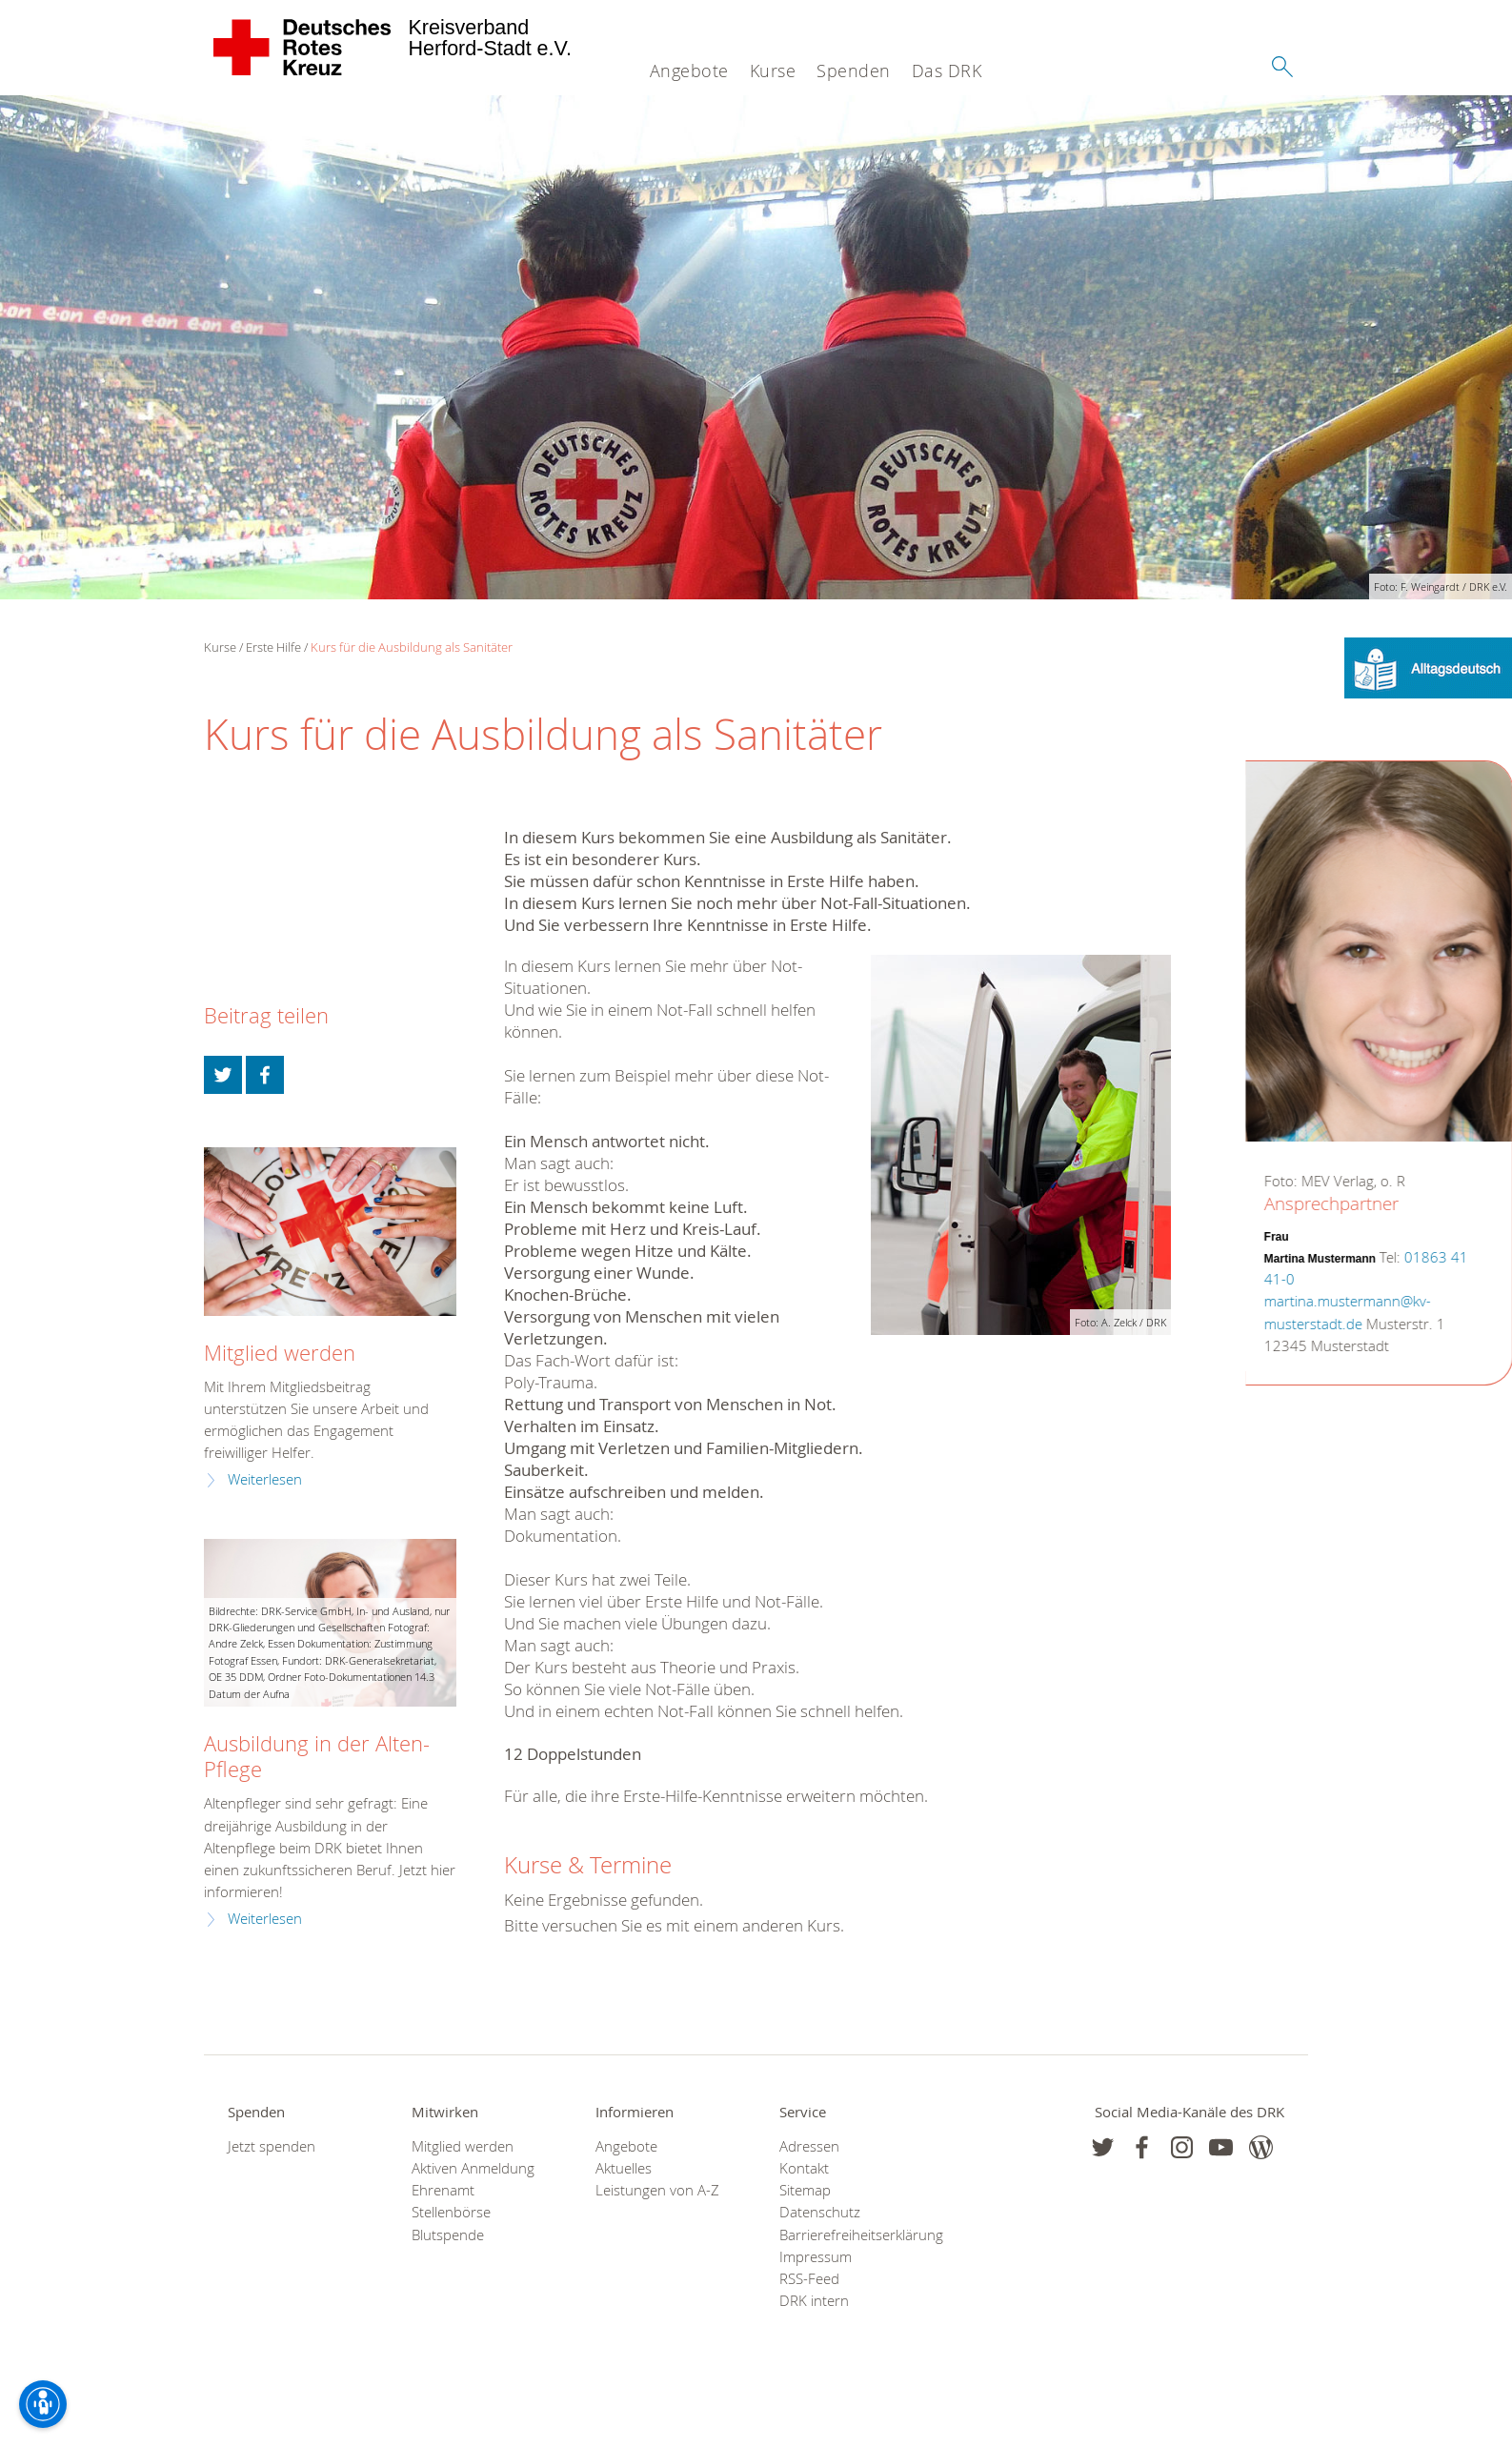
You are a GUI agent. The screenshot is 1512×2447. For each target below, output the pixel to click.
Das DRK (947, 70)
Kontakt (804, 2168)
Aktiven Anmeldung (473, 2168)
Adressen (809, 2146)
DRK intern (814, 2301)
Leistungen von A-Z (657, 2190)
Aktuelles (623, 2168)
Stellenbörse (451, 2212)
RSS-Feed (809, 2279)
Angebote (689, 70)
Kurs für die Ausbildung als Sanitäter (412, 647)
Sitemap (805, 2190)
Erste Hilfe (273, 647)
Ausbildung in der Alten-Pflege (317, 1756)
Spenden (853, 70)
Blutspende (448, 2235)
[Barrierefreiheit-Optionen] (43, 2404)
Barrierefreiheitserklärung (847, 2235)
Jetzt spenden (271, 2146)
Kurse (773, 70)
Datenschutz (819, 2212)
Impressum (815, 2257)
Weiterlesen (265, 1479)
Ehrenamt (443, 2190)
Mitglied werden (279, 1352)
